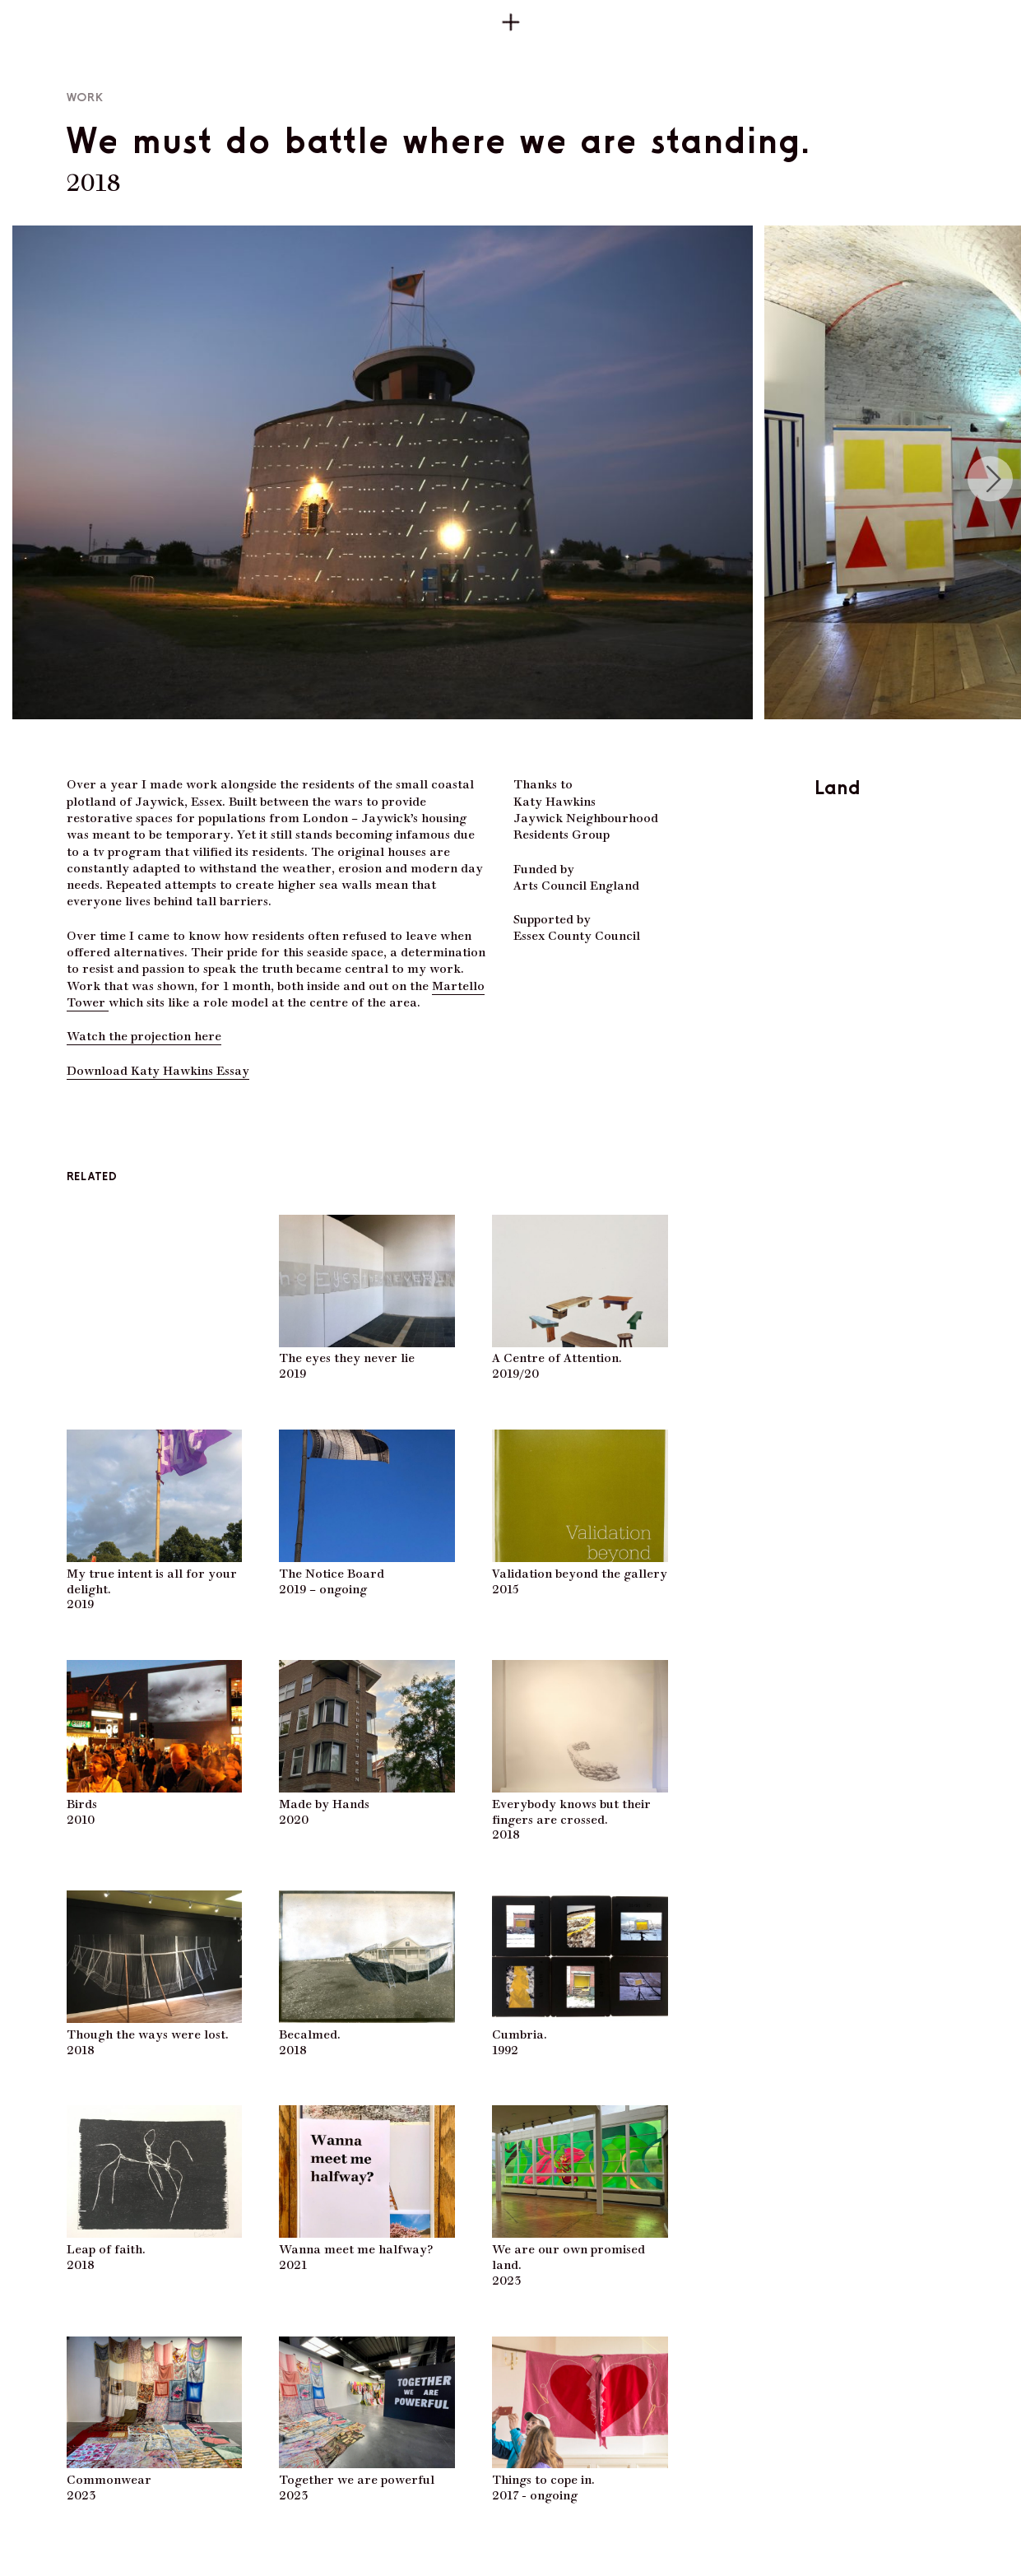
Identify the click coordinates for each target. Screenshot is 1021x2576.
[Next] (991, 479)
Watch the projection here (144, 1034)
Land (837, 786)
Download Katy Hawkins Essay (158, 1069)
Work (85, 97)
